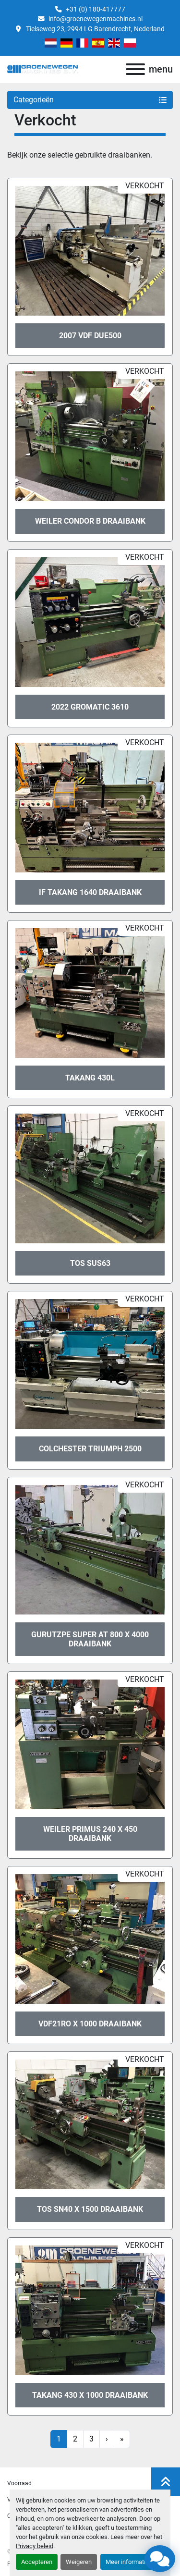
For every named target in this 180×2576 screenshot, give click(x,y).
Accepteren (36, 2561)
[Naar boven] (165, 2481)
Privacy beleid (34, 2546)
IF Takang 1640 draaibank (90, 892)
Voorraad (19, 2483)
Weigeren (79, 2561)
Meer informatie (127, 2561)
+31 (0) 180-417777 (95, 9)
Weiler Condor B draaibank (90, 521)
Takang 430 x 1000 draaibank (90, 2395)
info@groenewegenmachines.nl (95, 19)
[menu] (135, 69)
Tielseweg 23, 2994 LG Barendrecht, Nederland (94, 29)
